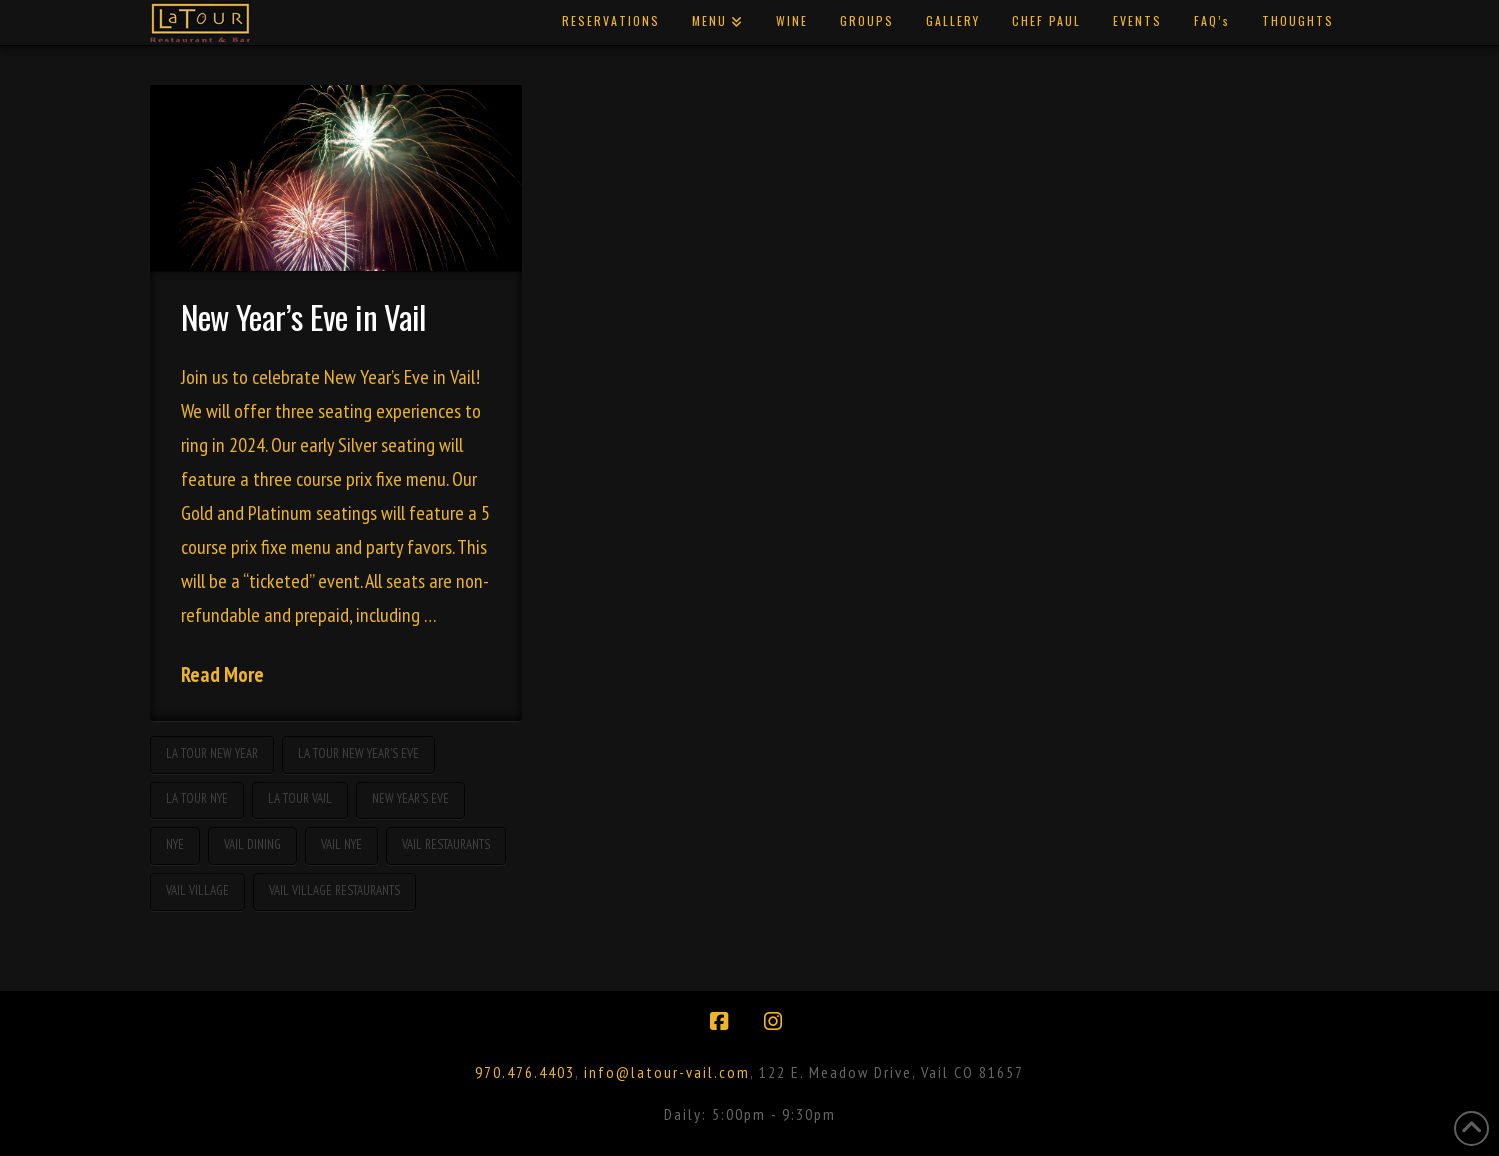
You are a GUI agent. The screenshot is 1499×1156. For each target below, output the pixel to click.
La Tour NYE (197, 798)
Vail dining (252, 844)
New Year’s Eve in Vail (303, 316)
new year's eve (410, 798)
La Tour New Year (212, 753)
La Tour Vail (300, 798)
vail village (197, 890)
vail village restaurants (334, 890)
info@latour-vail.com (667, 1072)
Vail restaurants (446, 844)
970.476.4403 (525, 1072)
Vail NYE (341, 844)
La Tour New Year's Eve (358, 753)
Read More (222, 674)
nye (175, 844)
